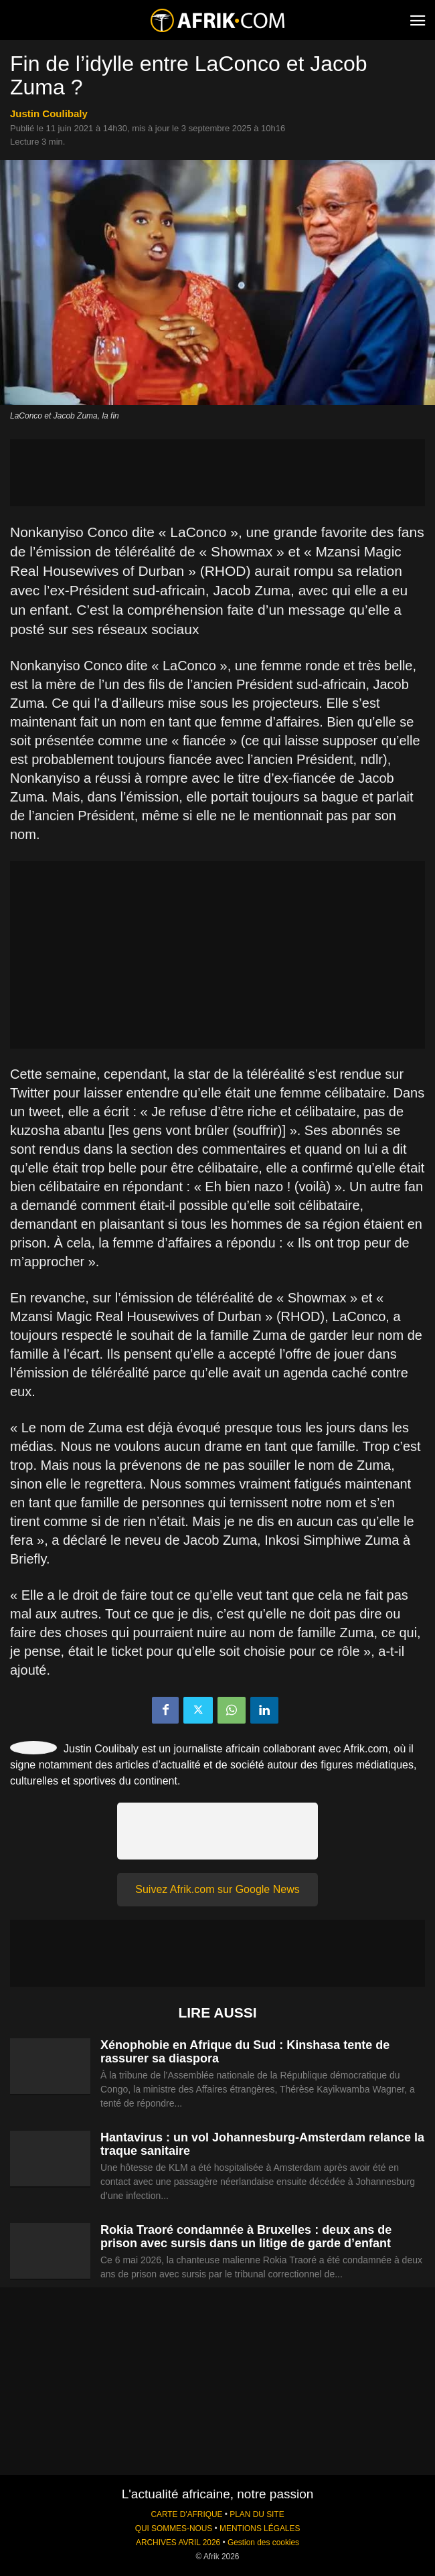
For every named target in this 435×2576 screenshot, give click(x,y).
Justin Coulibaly (49, 113)
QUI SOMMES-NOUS (174, 2528)
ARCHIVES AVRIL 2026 (178, 2542)
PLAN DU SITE (257, 2514)
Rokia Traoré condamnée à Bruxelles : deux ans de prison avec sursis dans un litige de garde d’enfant (246, 2236)
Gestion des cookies (263, 2542)
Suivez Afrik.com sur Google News (217, 1889)
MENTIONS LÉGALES (260, 2528)
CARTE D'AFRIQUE (186, 2514)
